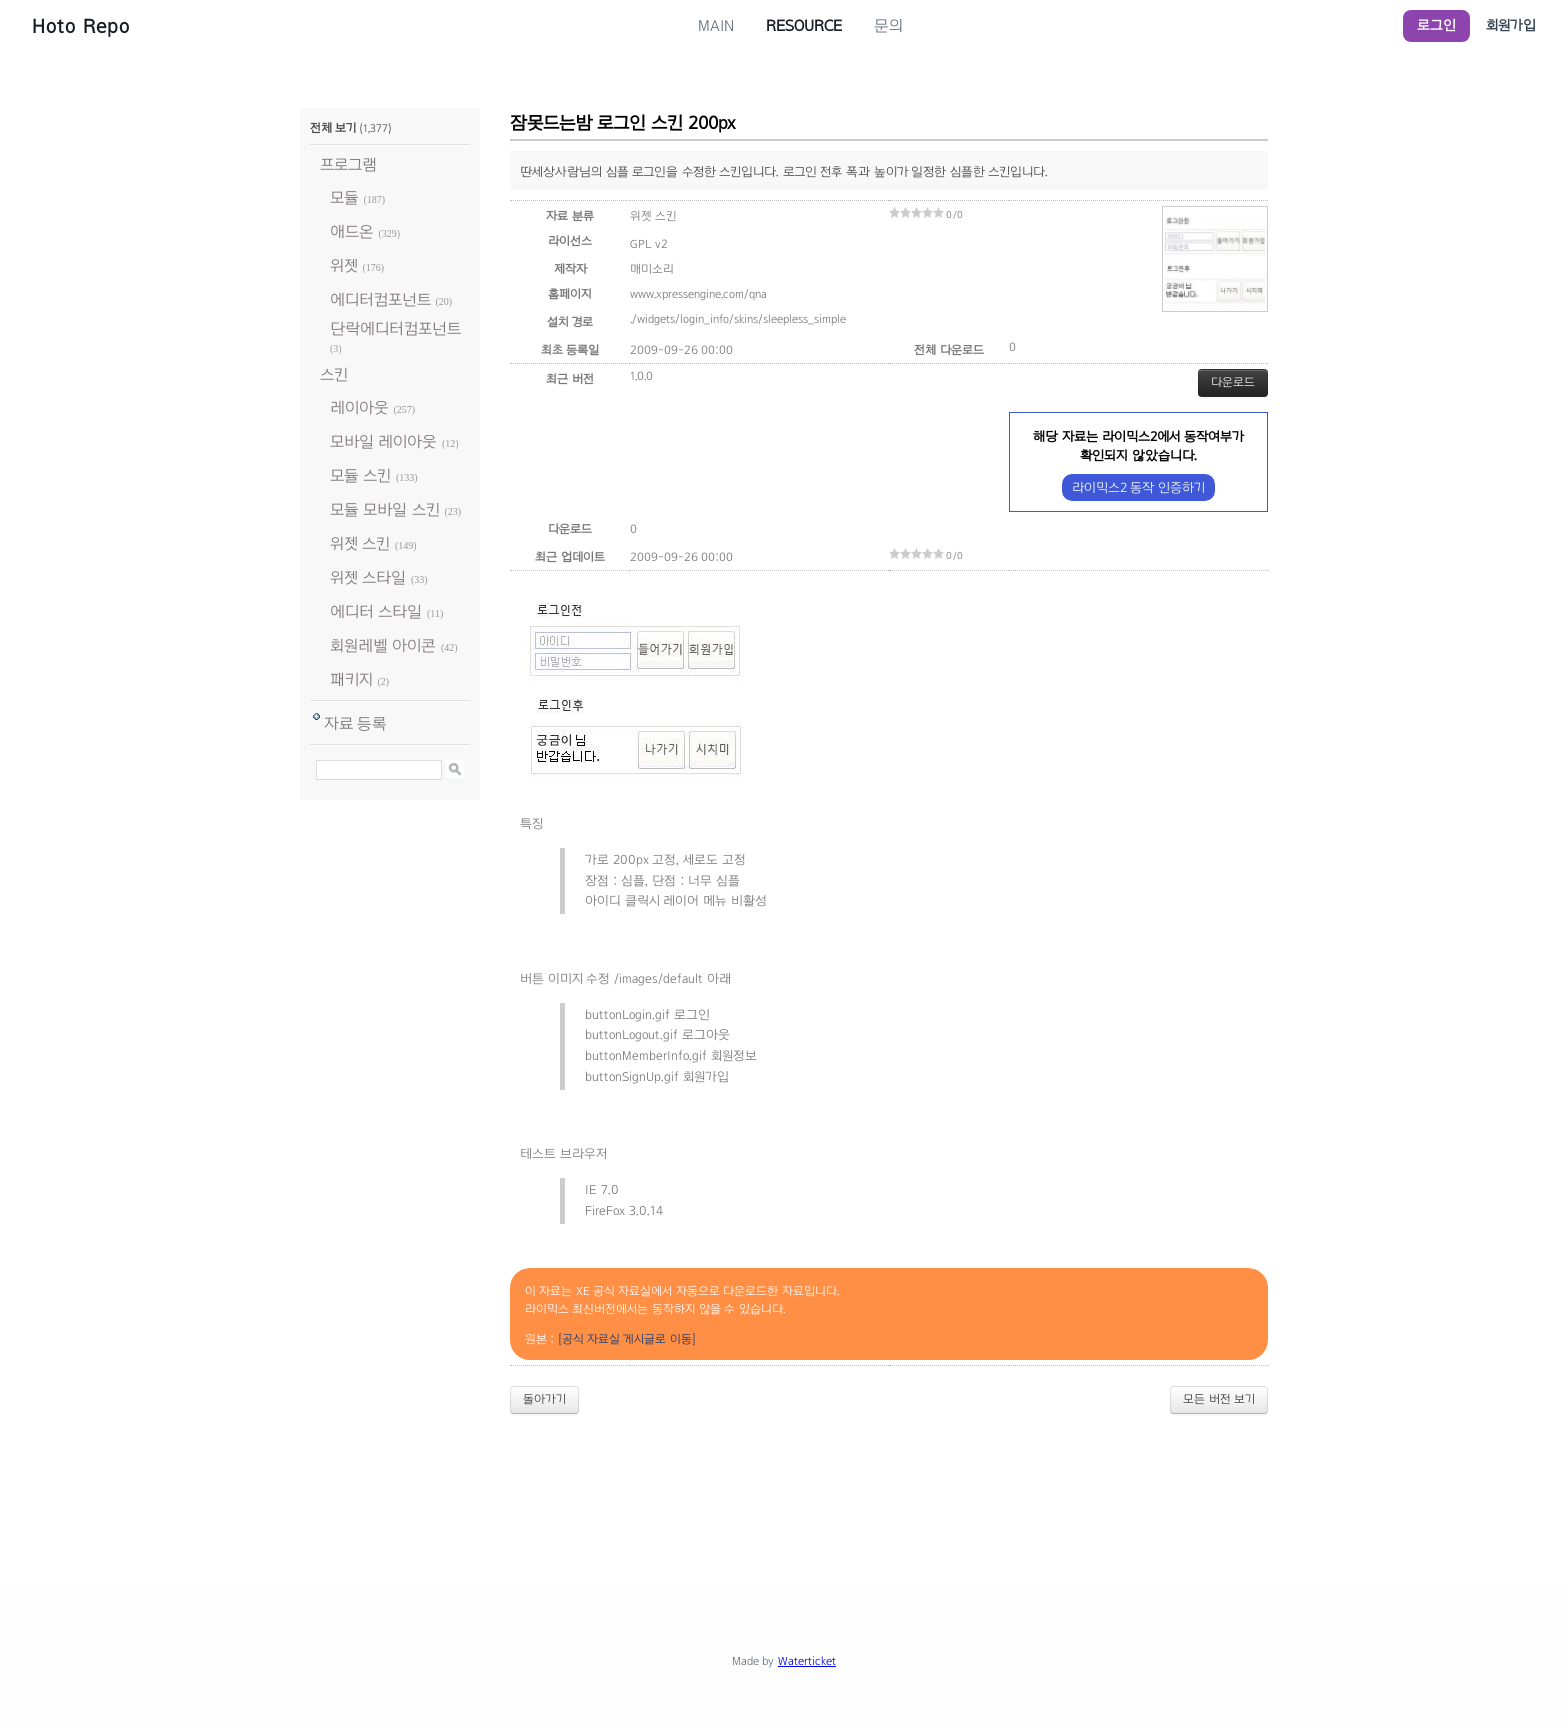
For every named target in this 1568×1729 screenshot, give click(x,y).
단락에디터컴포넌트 (395, 328)
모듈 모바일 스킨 (385, 509)
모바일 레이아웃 (383, 441)
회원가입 (1511, 25)
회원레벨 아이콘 (383, 645)
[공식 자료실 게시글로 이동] (627, 1339)
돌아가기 (544, 1399)
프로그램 (348, 164)
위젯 (344, 265)
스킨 (334, 374)
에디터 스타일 (376, 611)
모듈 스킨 (360, 475)
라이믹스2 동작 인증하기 (1138, 487)
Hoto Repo (81, 26)
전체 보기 (333, 128)
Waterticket (807, 1661)
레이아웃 (359, 407)
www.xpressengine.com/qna (698, 294)
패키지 (351, 679)
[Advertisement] (784, 1485)
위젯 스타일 (368, 577)
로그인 (1436, 25)
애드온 (352, 231)
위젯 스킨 (360, 543)
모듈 (344, 197)
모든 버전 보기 (1219, 1399)
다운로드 (1233, 382)
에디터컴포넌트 (380, 299)
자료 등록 (355, 723)
